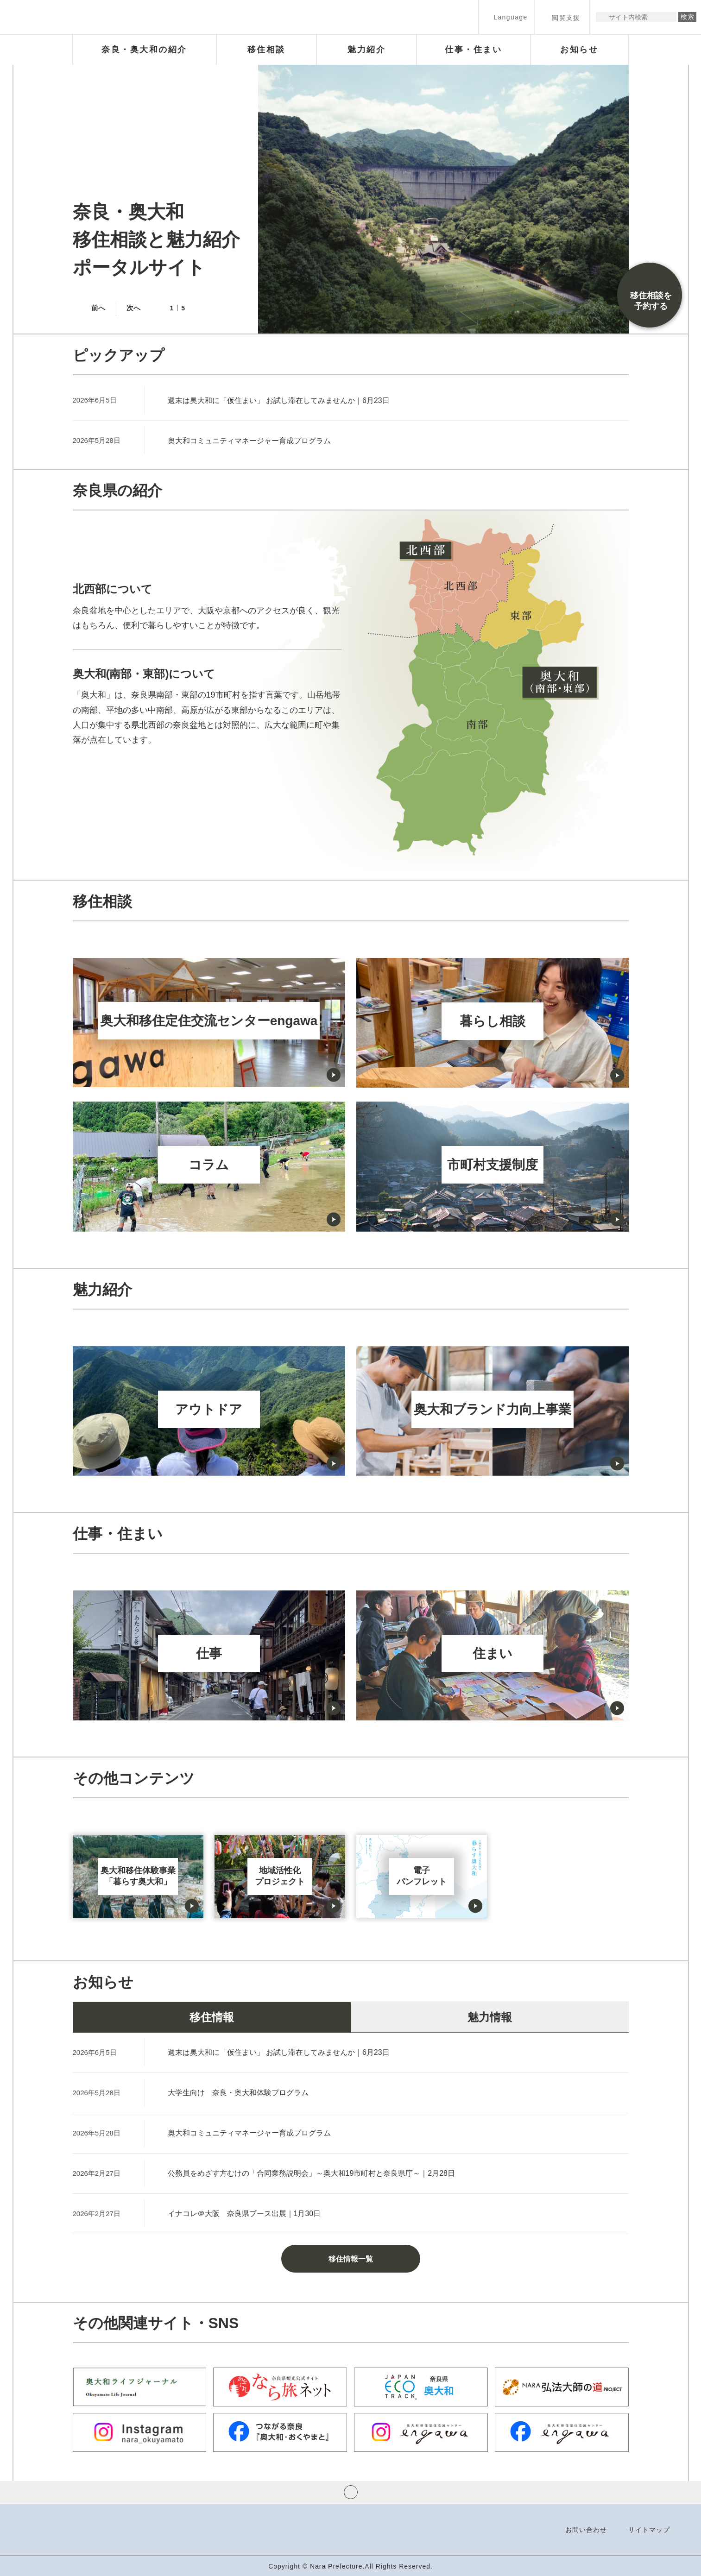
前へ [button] (98, 308)
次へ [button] (133, 308)
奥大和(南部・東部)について (144, 674)
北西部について (112, 589)
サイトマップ (649, 2529)
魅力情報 (489, 2017)
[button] (506, 17)
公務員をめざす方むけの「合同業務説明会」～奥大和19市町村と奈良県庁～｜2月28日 (311, 2173)
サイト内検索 (603, 17)
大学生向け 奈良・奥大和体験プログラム (238, 2093)
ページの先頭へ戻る (351, 2492)
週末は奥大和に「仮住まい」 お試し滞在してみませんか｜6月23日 (279, 400)
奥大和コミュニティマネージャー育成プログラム (249, 441)
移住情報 (211, 2017)
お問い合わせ (586, 2529)
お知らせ (103, 1982)
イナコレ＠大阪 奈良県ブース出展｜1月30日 (244, 2213)
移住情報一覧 (350, 2259)
